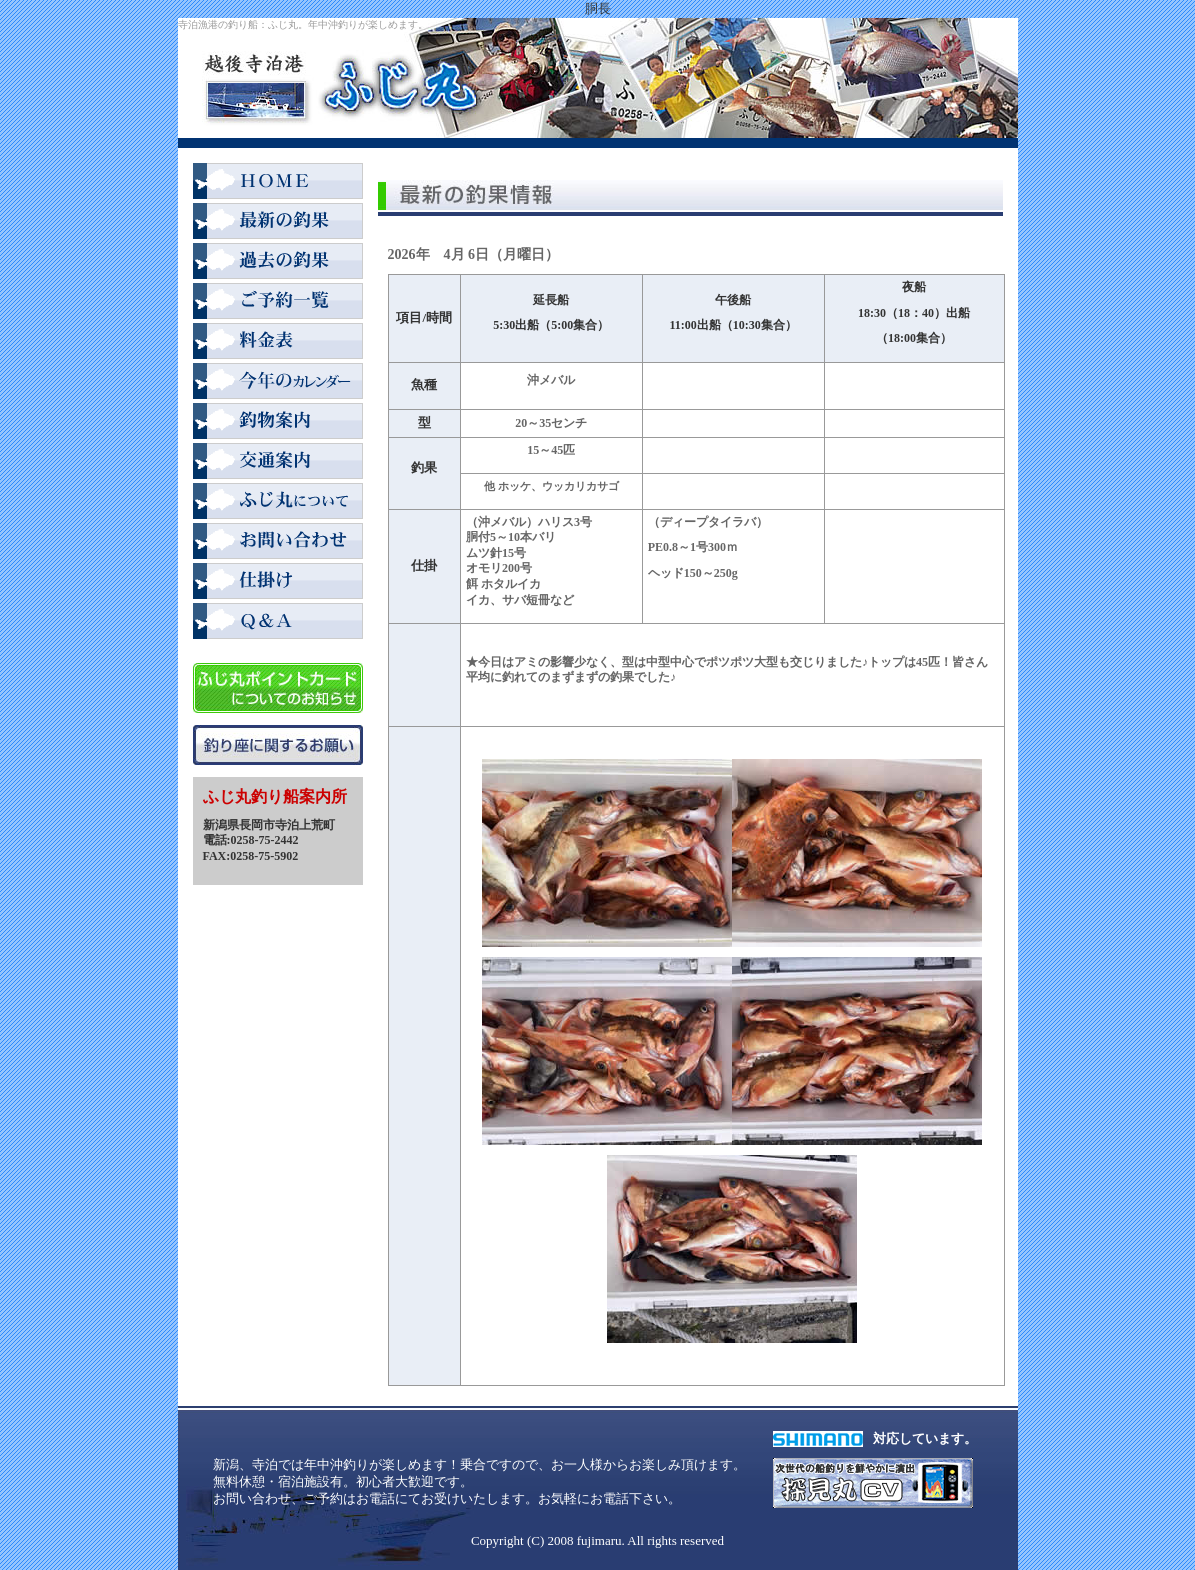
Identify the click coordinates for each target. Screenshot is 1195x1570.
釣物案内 (278, 423)
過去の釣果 (278, 263)
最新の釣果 (278, 223)
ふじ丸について (278, 503)
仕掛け (278, 583)
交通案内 (278, 463)
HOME (278, 183)
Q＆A (278, 623)
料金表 (278, 343)
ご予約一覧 (278, 303)
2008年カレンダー (278, 383)
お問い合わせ (278, 543)
